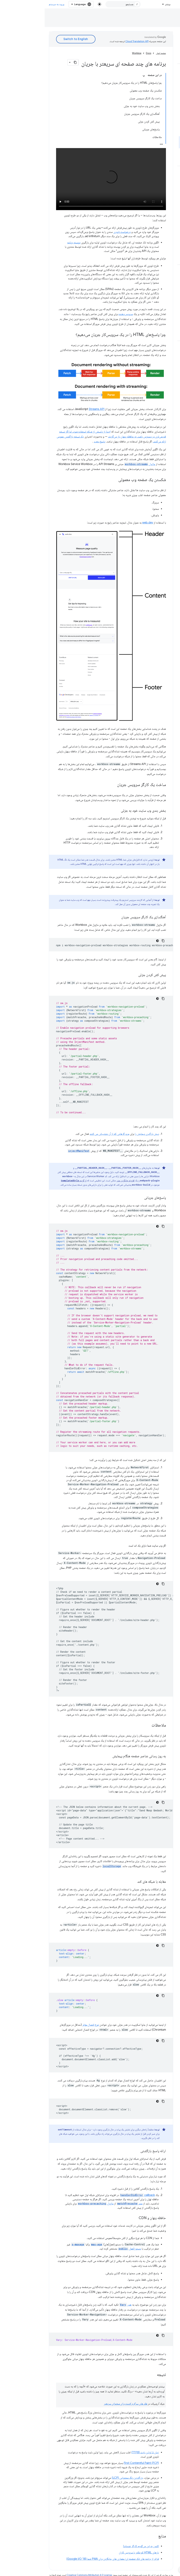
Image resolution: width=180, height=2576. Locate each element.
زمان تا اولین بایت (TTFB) (100, 2452)
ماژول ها (157, 22)
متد (85, 2203)
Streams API (52, 409)
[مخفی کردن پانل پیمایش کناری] (137, 2569)
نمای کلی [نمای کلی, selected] (172, 22)
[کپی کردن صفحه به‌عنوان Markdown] (30, 62)
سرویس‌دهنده (81, 314)
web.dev (103, 522)
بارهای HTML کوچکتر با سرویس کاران (94, 2552)
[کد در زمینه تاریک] (113, 941)
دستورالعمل (85, 2248)
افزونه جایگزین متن (81, 1180)
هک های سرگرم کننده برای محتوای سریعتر (80, 2404)
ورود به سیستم (12, 4)
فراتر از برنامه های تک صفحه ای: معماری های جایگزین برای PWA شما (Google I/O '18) (68, 2559)
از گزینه (29, 1180)
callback (92, 2195)
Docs (171, 15)
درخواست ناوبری (77, 232)
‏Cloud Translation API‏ (92, 41)
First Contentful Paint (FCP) (96, 2463)
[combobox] (78, 4)
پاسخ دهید (55, 441)
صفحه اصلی (116, 53)
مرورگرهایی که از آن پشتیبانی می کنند (65, 1134)
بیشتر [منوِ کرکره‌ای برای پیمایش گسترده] (123, 4)
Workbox (154, 15)
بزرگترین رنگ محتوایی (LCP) (82, 2478)
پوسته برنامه (29, 242)
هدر (81, 2304)
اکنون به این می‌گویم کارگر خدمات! (96, 2546)
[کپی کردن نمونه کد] (118, 941)
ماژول (95, 464)
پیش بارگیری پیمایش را (102, 1134)
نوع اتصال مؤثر (46, 2025)
